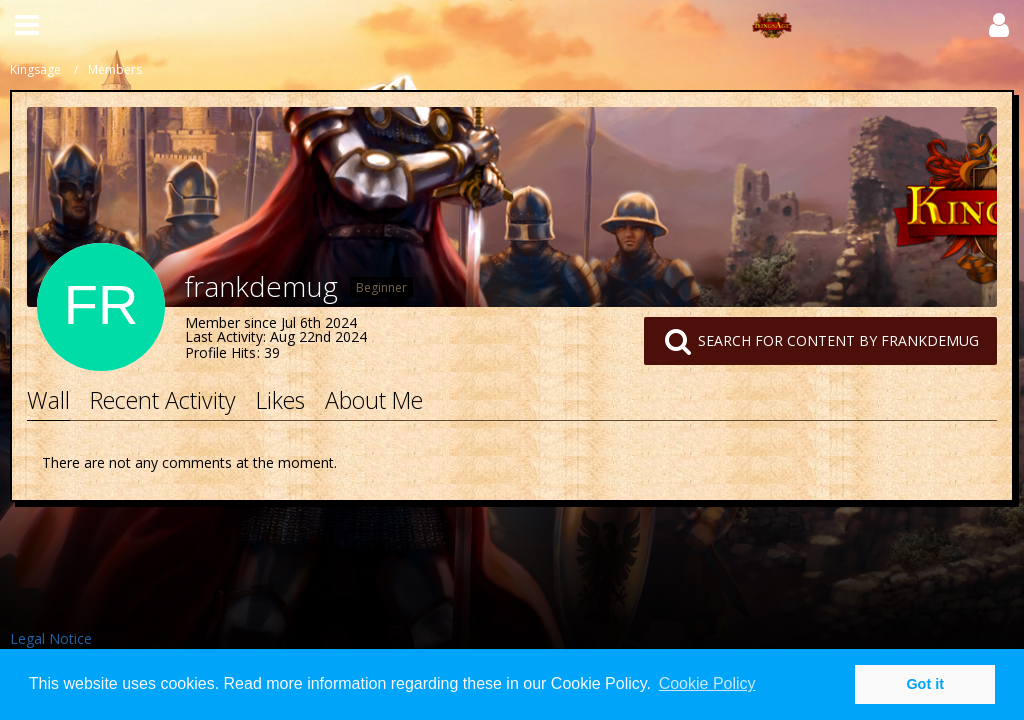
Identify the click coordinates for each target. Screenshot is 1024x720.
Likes (280, 400)
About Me (374, 400)
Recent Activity (163, 400)
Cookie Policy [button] (707, 683)
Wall (48, 400)
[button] (27, 25)
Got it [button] (925, 684)
